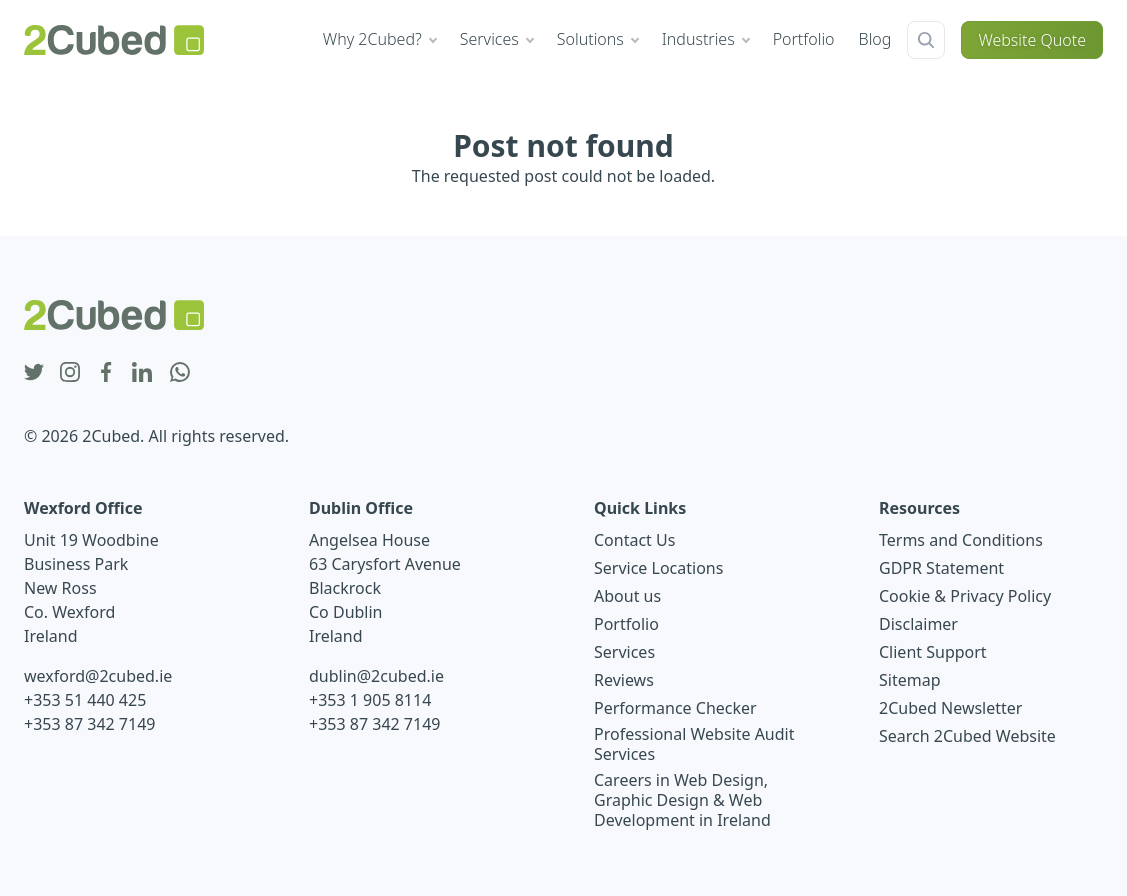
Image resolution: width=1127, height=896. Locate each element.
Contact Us (634, 540)
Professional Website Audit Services (694, 744)
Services (624, 652)
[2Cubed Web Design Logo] (114, 40)
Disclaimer (918, 624)
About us (627, 596)
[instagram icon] (70, 373)
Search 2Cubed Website (967, 736)
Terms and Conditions (961, 540)
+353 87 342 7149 (89, 724)
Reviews (624, 680)
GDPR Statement (941, 568)
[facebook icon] (106, 373)
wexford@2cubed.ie (98, 676)
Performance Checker (675, 708)
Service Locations (658, 568)
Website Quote (1032, 40)
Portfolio (626, 624)
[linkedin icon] (142, 373)
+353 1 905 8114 (370, 700)
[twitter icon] (34, 373)
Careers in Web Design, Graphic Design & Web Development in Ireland (682, 800)
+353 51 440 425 (85, 700)
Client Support (933, 652)
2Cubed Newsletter (950, 708)
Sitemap (910, 680)
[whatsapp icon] (180, 373)
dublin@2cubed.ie (376, 676)
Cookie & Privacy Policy (965, 596)
